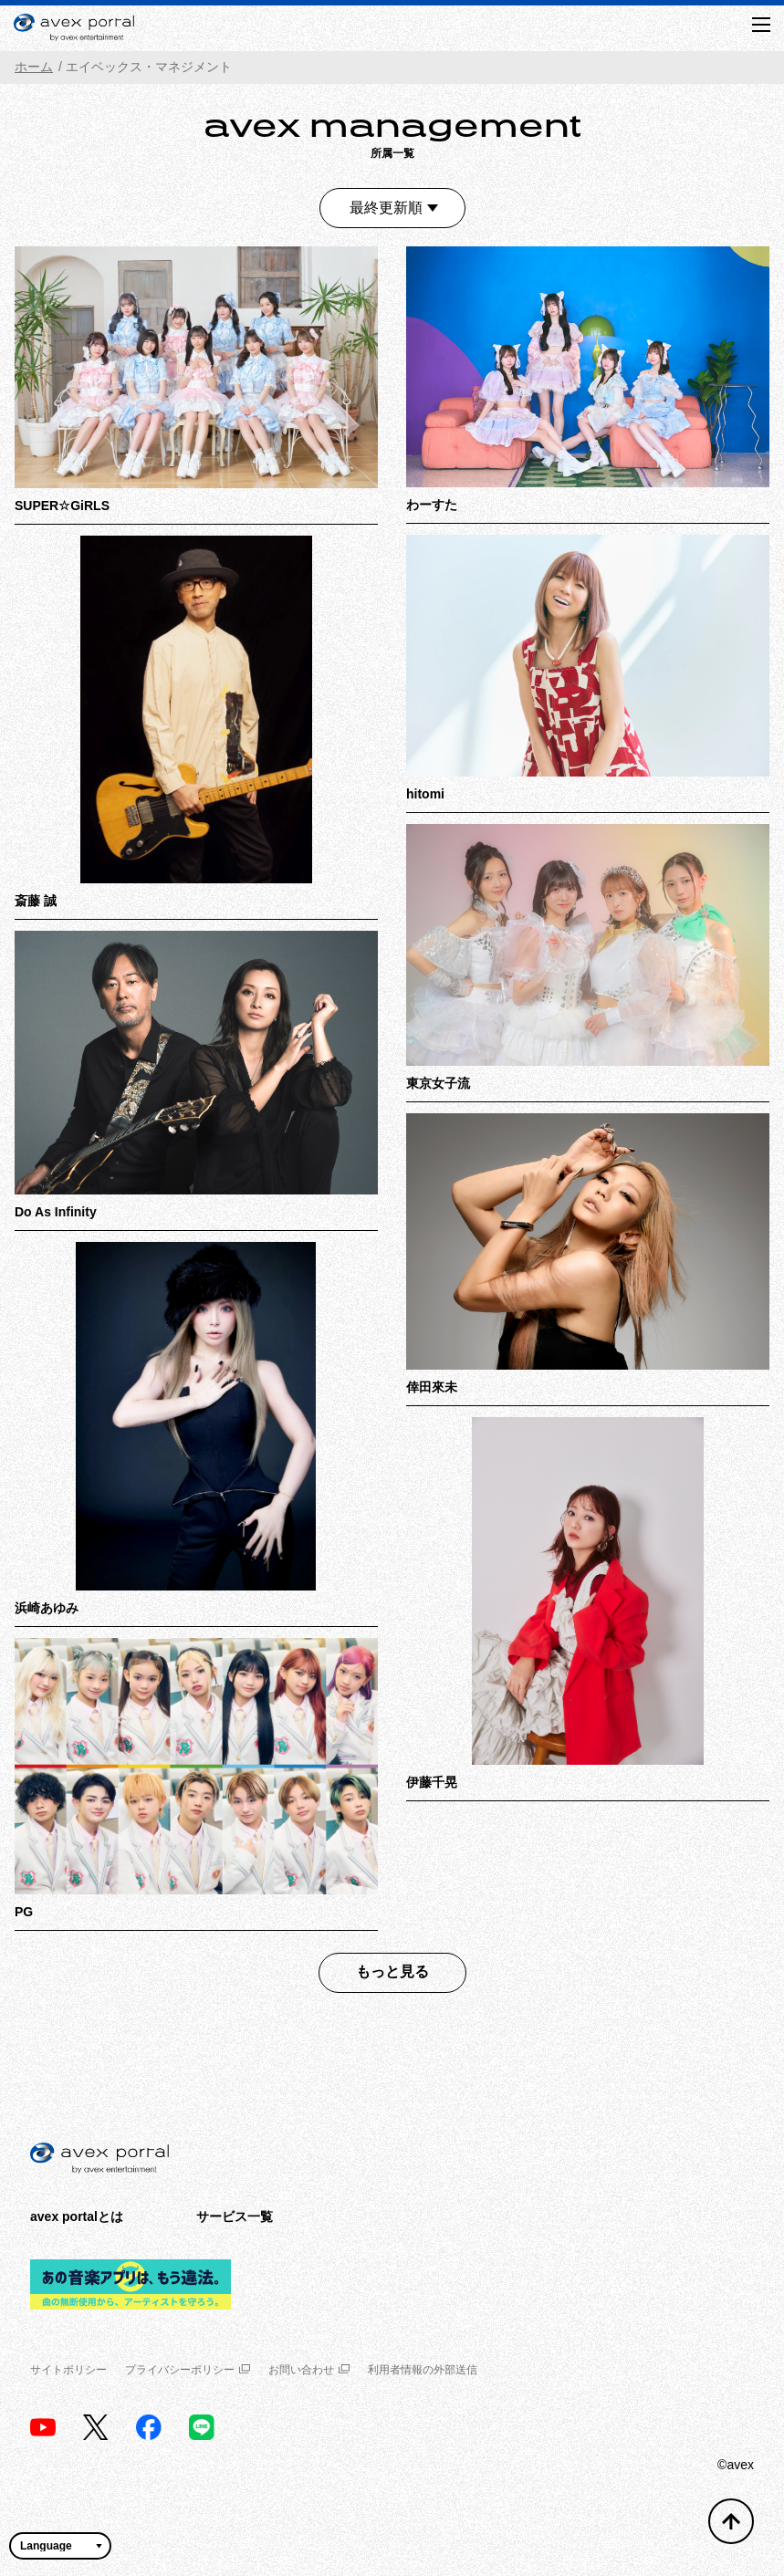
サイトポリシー (68, 2369)
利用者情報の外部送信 (422, 2369)
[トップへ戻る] (731, 2521)
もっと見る (392, 1971)
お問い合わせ (309, 2369)
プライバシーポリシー (187, 2369)
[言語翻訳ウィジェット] (60, 2546)
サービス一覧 (234, 2216)
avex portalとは (76, 2216)
